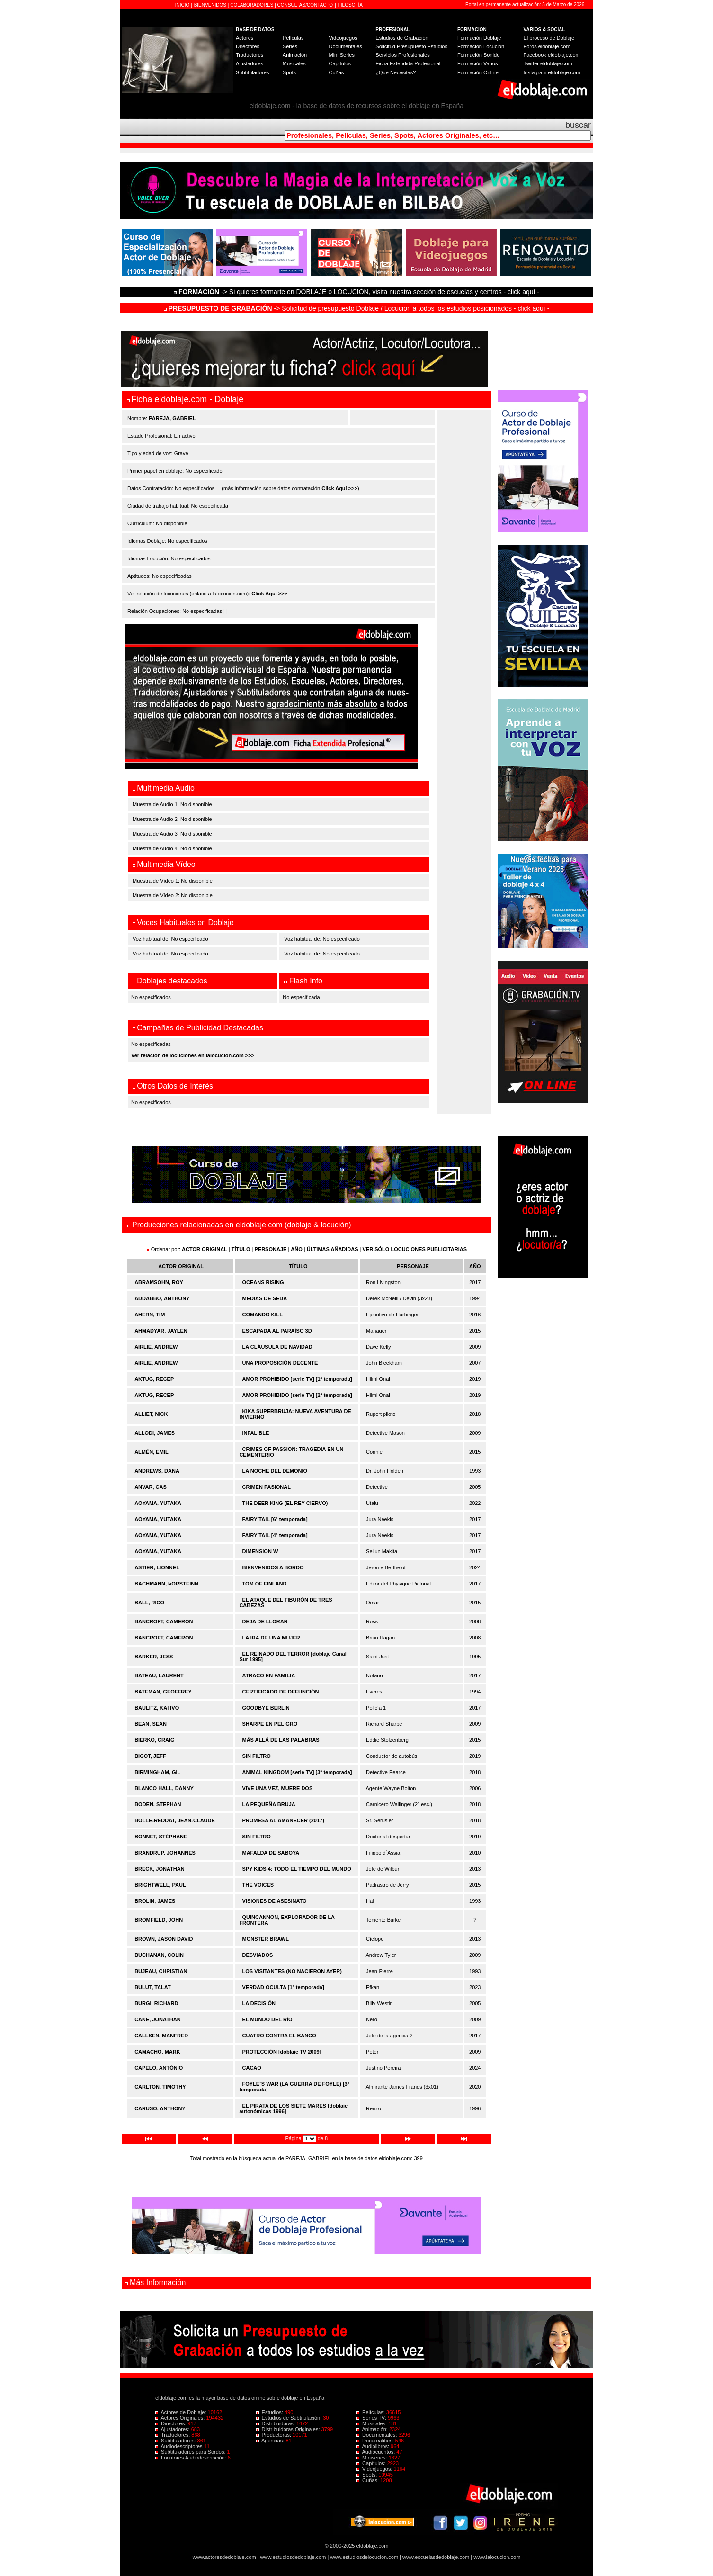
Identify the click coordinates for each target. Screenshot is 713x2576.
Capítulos (339, 63)
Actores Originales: (180, 2418)
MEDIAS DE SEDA (264, 1298)
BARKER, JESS (153, 1656)
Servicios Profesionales (402, 55)
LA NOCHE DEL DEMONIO (275, 1471)
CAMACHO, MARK (157, 2051)
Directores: (171, 2423)
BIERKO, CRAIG (154, 1740)
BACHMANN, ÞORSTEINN (166, 1583)
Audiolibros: (373, 2446)
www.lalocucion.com (496, 2557)
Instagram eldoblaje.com (552, 72)
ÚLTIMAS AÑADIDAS (332, 1249)
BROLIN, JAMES (154, 1901)
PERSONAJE (271, 1249)
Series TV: (372, 2418)
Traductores (249, 55)
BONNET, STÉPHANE (160, 1836)
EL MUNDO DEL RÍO (267, 2019)
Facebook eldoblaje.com (552, 55)
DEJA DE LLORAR (265, 1621)
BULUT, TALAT (152, 1987)
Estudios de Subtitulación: (289, 2418)
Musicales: (372, 2423)
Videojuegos (343, 38)
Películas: (371, 2412)
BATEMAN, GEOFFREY (163, 1691)
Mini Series (341, 55)
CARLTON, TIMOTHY (160, 2087)
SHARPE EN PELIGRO (270, 1724)
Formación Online (478, 72)
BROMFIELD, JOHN (158, 1920)
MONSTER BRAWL (265, 1939)
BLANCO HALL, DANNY (164, 1788)
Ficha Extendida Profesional (407, 63)
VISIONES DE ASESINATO (274, 1901)
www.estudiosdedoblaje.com (293, 2557)
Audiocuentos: (376, 2452)
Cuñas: (368, 2480)
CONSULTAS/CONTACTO (305, 5)
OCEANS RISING (263, 1282)
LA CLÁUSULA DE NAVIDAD (277, 1347)
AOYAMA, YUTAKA (157, 1503)
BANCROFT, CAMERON (163, 1621)
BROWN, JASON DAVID (163, 1939)
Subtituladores (252, 72)
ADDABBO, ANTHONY (161, 1298)
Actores (244, 38)
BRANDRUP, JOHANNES (165, 1852)
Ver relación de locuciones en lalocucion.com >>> (192, 1055)
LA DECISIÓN (259, 2003)
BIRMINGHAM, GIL (157, 1772)
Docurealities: (375, 2440)
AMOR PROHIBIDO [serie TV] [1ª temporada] (297, 1379)
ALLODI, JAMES (154, 1433)
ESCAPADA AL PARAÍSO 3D (277, 1330)
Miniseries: (372, 2457)
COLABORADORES (252, 5)
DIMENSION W (260, 1551)
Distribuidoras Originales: (288, 2429)
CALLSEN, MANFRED (161, 2035)
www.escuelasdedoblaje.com (435, 2557)
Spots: (367, 2474)
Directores (247, 46)
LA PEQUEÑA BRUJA (268, 1804)
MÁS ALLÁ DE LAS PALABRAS (281, 1740)
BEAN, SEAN (150, 1724)
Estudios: (270, 2412)
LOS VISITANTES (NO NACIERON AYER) (292, 1971)
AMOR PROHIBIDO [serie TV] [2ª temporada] (297, 1395)
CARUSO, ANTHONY (160, 2108)
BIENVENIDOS (211, 5)
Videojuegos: (375, 2469)
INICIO (183, 5)
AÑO (296, 1249)
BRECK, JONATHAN (159, 1869)
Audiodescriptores (179, 2446)
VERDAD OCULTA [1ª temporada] (283, 1987)
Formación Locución (480, 46)
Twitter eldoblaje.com (548, 63)
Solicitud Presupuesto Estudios (411, 46)
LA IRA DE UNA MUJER (271, 1637)
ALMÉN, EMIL (151, 1452)
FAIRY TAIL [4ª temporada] (275, 1535)
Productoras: (274, 2435)
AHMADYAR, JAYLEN (160, 1330)
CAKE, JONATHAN (157, 2019)
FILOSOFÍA (350, 5)
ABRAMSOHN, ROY (158, 1282)
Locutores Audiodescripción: (191, 2457)
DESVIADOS (257, 1955)
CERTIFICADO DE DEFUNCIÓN (280, 1691)
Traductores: (173, 2435)
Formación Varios (477, 63)
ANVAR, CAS (150, 1487)
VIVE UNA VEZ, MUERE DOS (277, 1788)
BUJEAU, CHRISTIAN (160, 1971)
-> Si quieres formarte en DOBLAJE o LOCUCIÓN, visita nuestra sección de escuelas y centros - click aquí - (358, 292)
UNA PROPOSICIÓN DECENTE (280, 1363)
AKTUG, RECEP (154, 1379)
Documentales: (377, 2435)
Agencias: (271, 2440)
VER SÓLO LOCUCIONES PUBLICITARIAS (415, 1249)
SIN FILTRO (256, 1756)
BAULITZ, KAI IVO (156, 1708)
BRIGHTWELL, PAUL (160, 1885)
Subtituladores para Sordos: (191, 2452)
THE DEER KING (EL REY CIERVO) (285, 1503)
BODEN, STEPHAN (157, 1804)
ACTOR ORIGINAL (204, 1249)
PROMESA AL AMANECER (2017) (283, 1820)
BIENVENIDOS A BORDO (273, 1567)
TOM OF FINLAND (264, 1583)
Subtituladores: (176, 2440)
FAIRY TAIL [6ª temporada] (275, 1519)
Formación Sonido (478, 55)
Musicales (294, 63)
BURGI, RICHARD (156, 2003)
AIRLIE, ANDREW (156, 1347)
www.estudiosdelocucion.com (364, 2557)
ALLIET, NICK (151, 1414)
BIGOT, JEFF (150, 1756)
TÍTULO (241, 1249)
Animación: (372, 2429)
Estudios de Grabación (401, 38)
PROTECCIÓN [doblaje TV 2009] (281, 2051)
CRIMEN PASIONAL (266, 1487)
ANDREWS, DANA (156, 1471)
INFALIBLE (255, 1433)
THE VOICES (258, 1885)
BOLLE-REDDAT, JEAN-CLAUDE (174, 1820)
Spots (289, 72)
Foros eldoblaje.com (547, 46)
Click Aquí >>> (339, 488)
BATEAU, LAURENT (159, 1675)
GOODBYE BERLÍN (266, 1708)
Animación (295, 55)
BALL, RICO (149, 1602)
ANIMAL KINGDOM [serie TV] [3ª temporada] (297, 1772)
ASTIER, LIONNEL (156, 1567)
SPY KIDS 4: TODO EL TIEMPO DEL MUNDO (296, 1869)
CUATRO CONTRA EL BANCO (279, 2035)
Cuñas (336, 72)
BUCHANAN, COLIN (159, 1955)
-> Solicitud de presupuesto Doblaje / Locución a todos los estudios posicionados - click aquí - (357, 308)
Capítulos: (371, 2463)
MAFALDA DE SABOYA (271, 1852)
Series (290, 46)
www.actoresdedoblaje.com (224, 2557)
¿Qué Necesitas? (395, 72)
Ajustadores (249, 63)
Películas (293, 38)
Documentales (345, 46)
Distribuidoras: (276, 2423)
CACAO (251, 2068)
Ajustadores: (173, 2429)
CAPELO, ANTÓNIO (158, 2068)
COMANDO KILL (262, 1314)
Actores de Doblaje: (181, 2412)
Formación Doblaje (479, 38)
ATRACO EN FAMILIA (268, 1675)
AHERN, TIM (149, 1314)
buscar (578, 125)
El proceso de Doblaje (549, 38)
